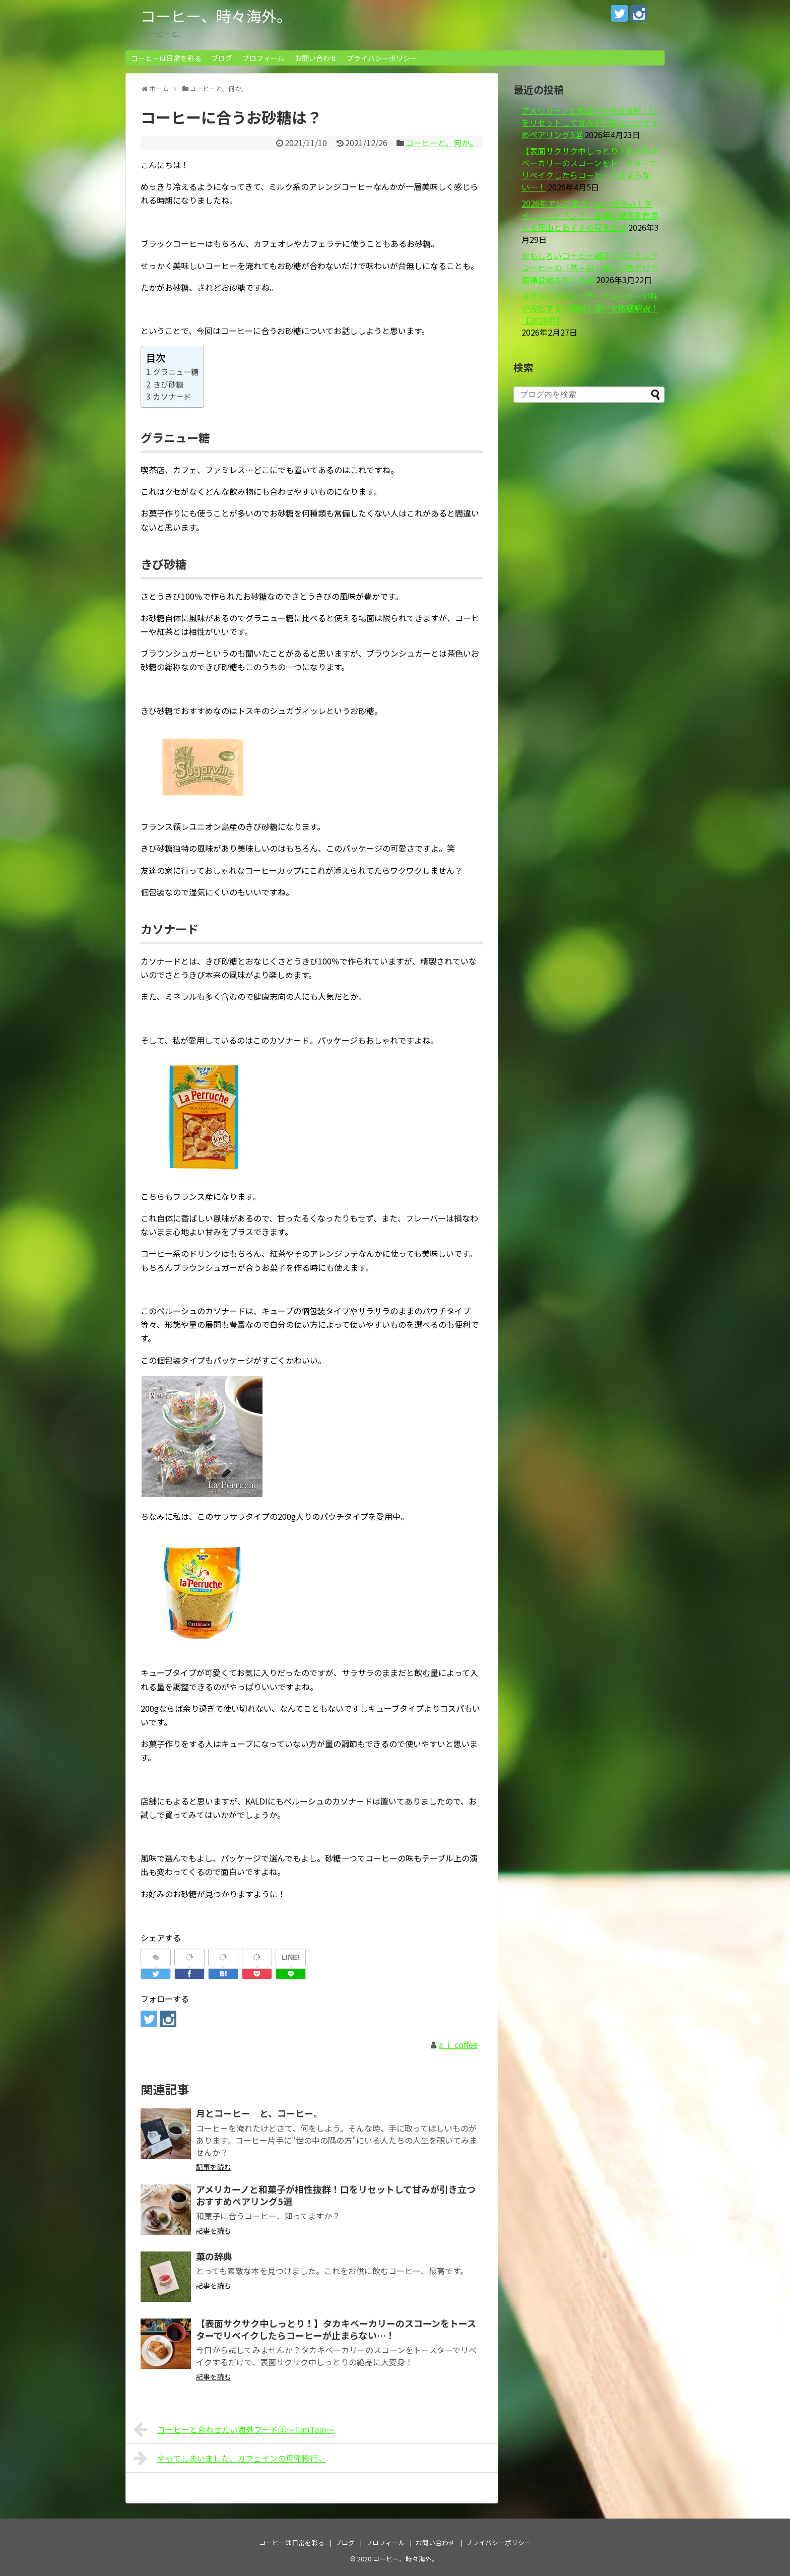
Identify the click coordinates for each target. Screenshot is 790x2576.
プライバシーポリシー (382, 58)
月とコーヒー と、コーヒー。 (259, 2112)
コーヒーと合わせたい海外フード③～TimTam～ (234, 2429)
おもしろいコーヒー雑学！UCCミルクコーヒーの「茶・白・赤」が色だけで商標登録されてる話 (590, 267)
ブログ (221, 58)
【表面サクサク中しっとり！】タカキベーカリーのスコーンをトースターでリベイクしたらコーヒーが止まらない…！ (336, 2329)
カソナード (172, 396)
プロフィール (263, 58)
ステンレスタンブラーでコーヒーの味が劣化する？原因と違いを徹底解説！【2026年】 (590, 308)
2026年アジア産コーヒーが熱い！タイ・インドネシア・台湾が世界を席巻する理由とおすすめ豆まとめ (590, 215)
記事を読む (213, 2167)
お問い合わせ (316, 58)
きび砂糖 (168, 384)
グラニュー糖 (176, 371)
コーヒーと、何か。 (442, 143)
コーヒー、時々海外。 (216, 16)
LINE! (291, 1957)
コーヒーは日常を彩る (166, 58)
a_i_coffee (458, 2044)
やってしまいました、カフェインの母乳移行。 (230, 2458)
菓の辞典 (214, 2256)
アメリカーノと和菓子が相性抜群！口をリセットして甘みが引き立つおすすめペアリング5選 (336, 2195)
